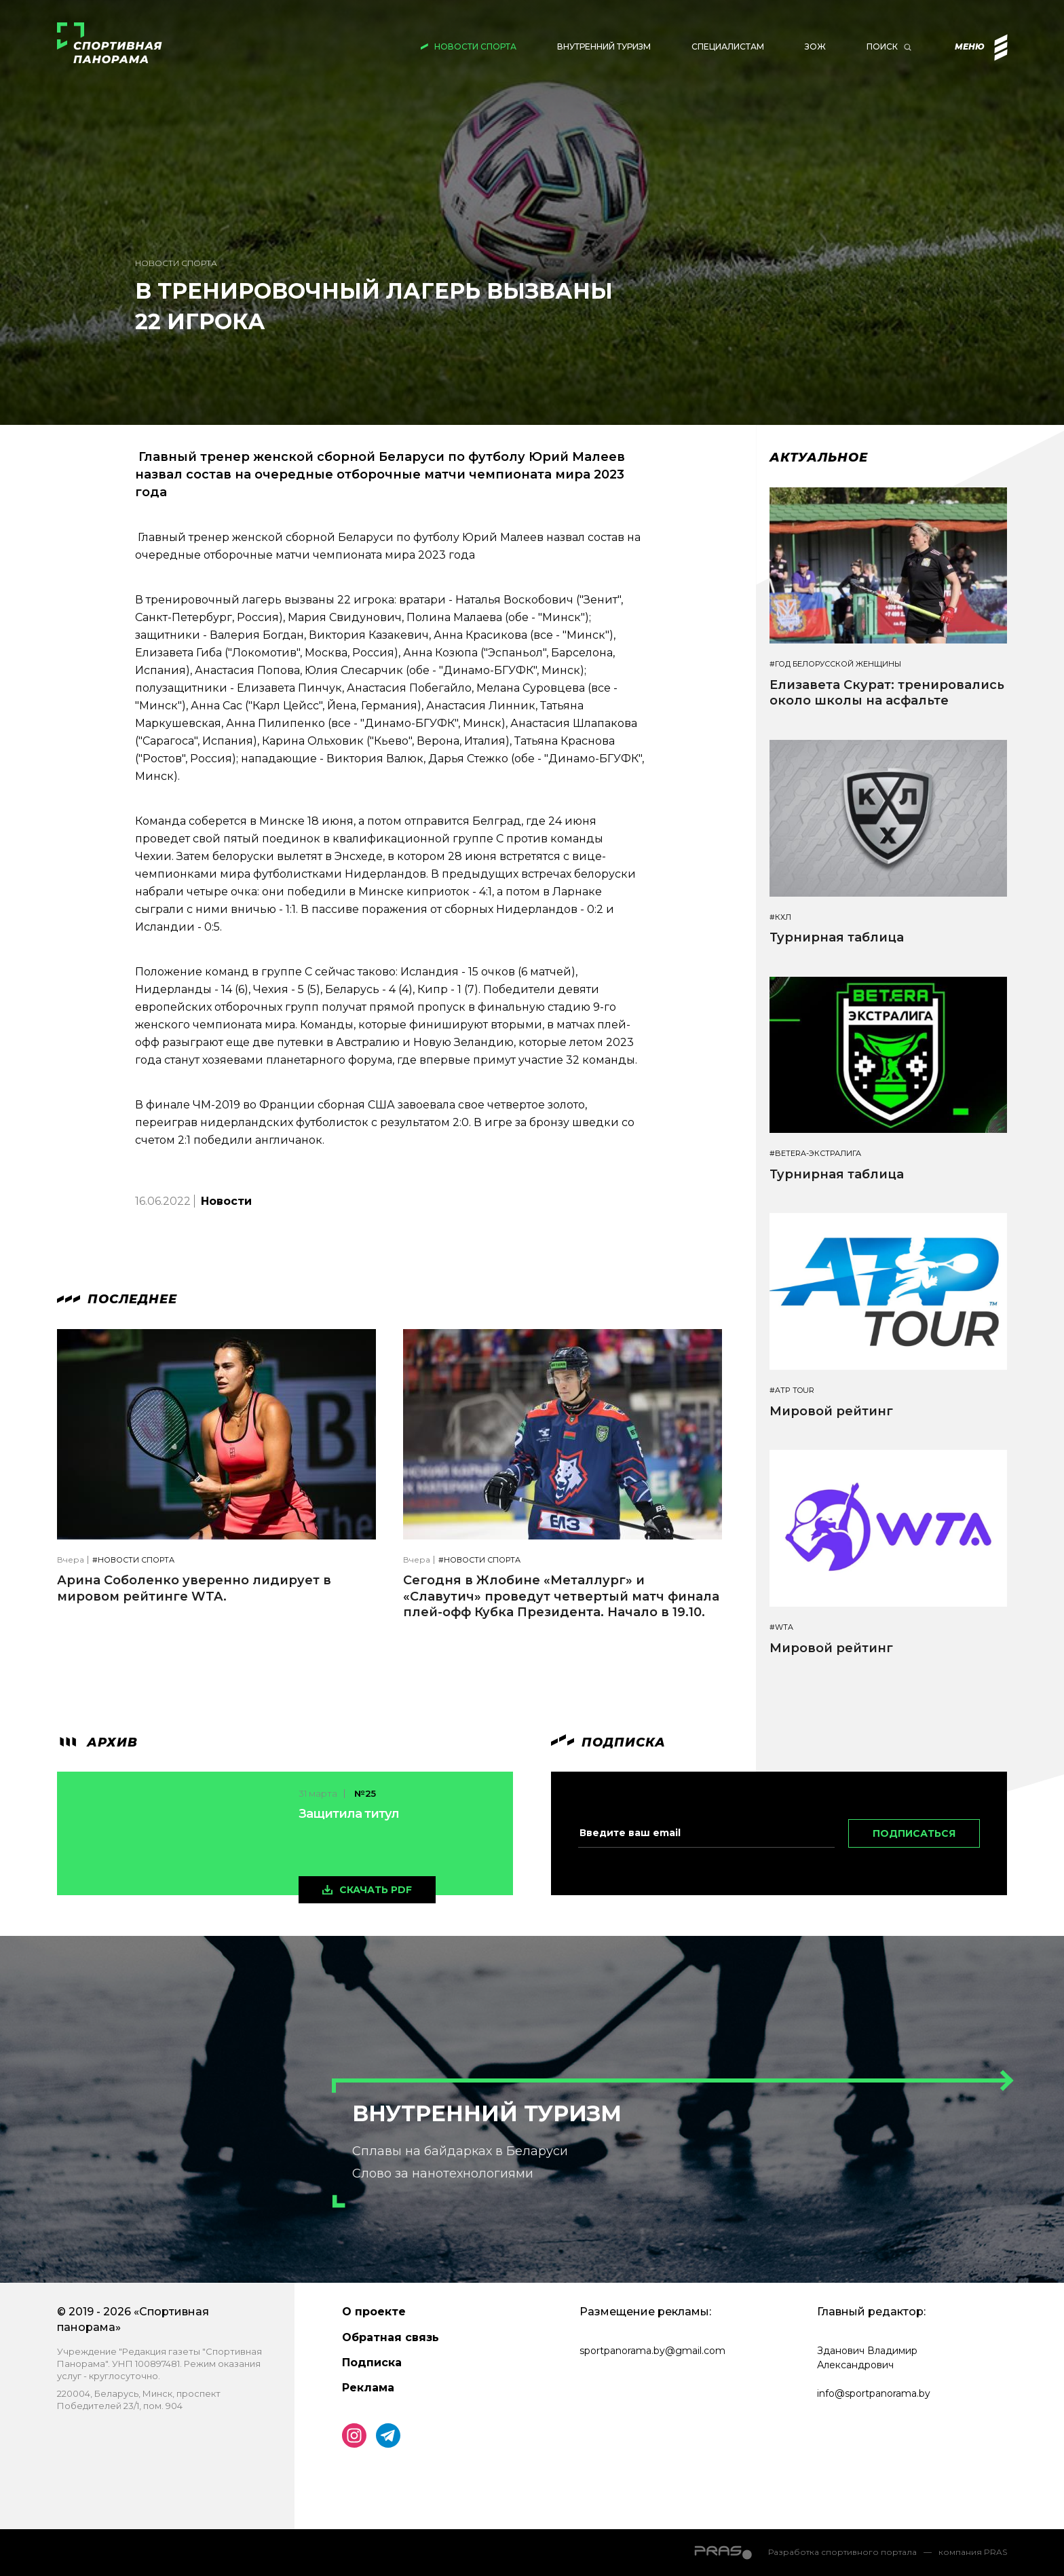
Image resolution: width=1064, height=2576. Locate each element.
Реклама (368, 2387)
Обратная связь (390, 2337)
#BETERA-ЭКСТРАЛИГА (815, 1153)
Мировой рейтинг (831, 1411)
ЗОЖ (815, 46)
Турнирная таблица (837, 937)
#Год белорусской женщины (835, 664)
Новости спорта (475, 46)
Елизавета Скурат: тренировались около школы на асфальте (887, 692)
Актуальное (819, 457)
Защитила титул (349, 1813)
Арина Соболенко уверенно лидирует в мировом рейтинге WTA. (194, 1588)
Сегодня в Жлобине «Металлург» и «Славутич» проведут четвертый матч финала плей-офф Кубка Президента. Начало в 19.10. (561, 1596)
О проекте (374, 2311)
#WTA (781, 1627)
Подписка (372, 2362)
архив (97, 1742)
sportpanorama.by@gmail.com (652, 2351)
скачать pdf (375, 1890)
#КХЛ (780, 917)
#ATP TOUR (792, 1390)
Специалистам (727, 46)
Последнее (117, 1299)
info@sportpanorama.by (873, 2393)
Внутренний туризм (604, 46)
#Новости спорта (133, 1560)
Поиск (882, 46)
